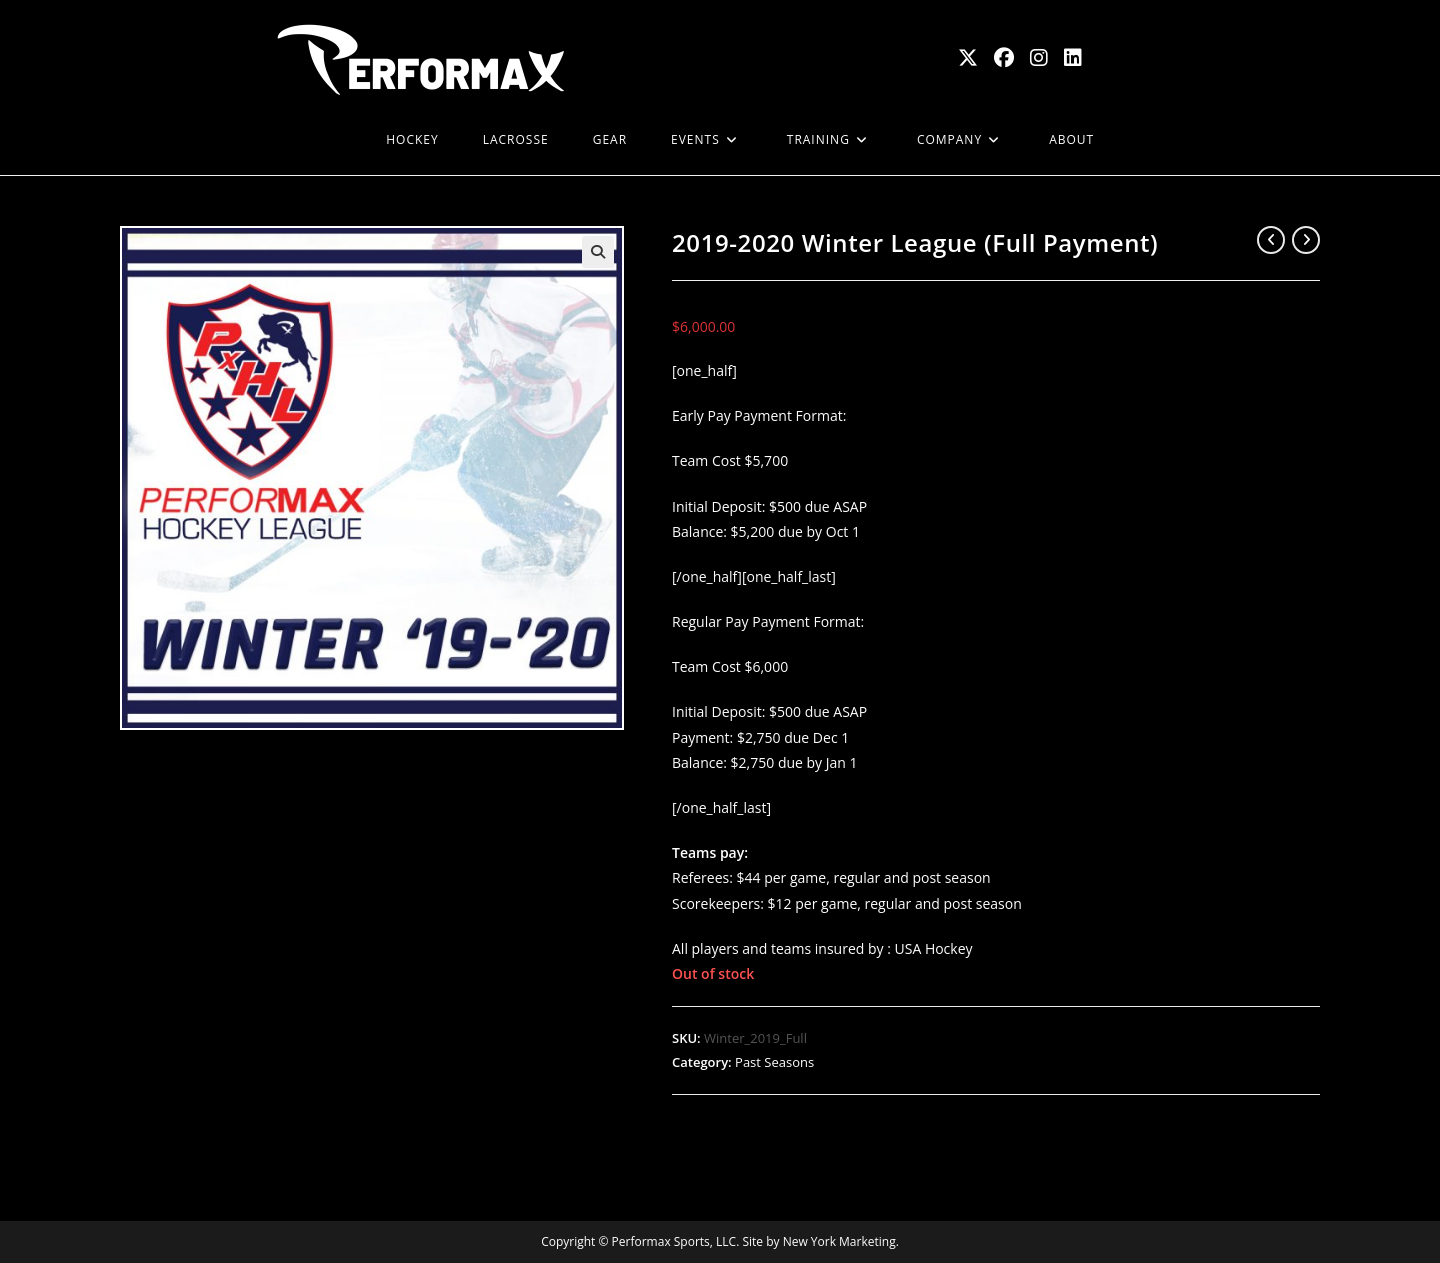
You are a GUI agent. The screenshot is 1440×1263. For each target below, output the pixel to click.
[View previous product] (1271, 240)
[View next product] (1306, 240)
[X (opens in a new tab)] (968, 58)
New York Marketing (839, 1241)
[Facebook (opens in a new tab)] (1004, 58)
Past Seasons (774, 1062)
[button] (598, 252)
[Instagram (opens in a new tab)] (1039, 58)
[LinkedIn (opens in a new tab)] (1073, 58)
